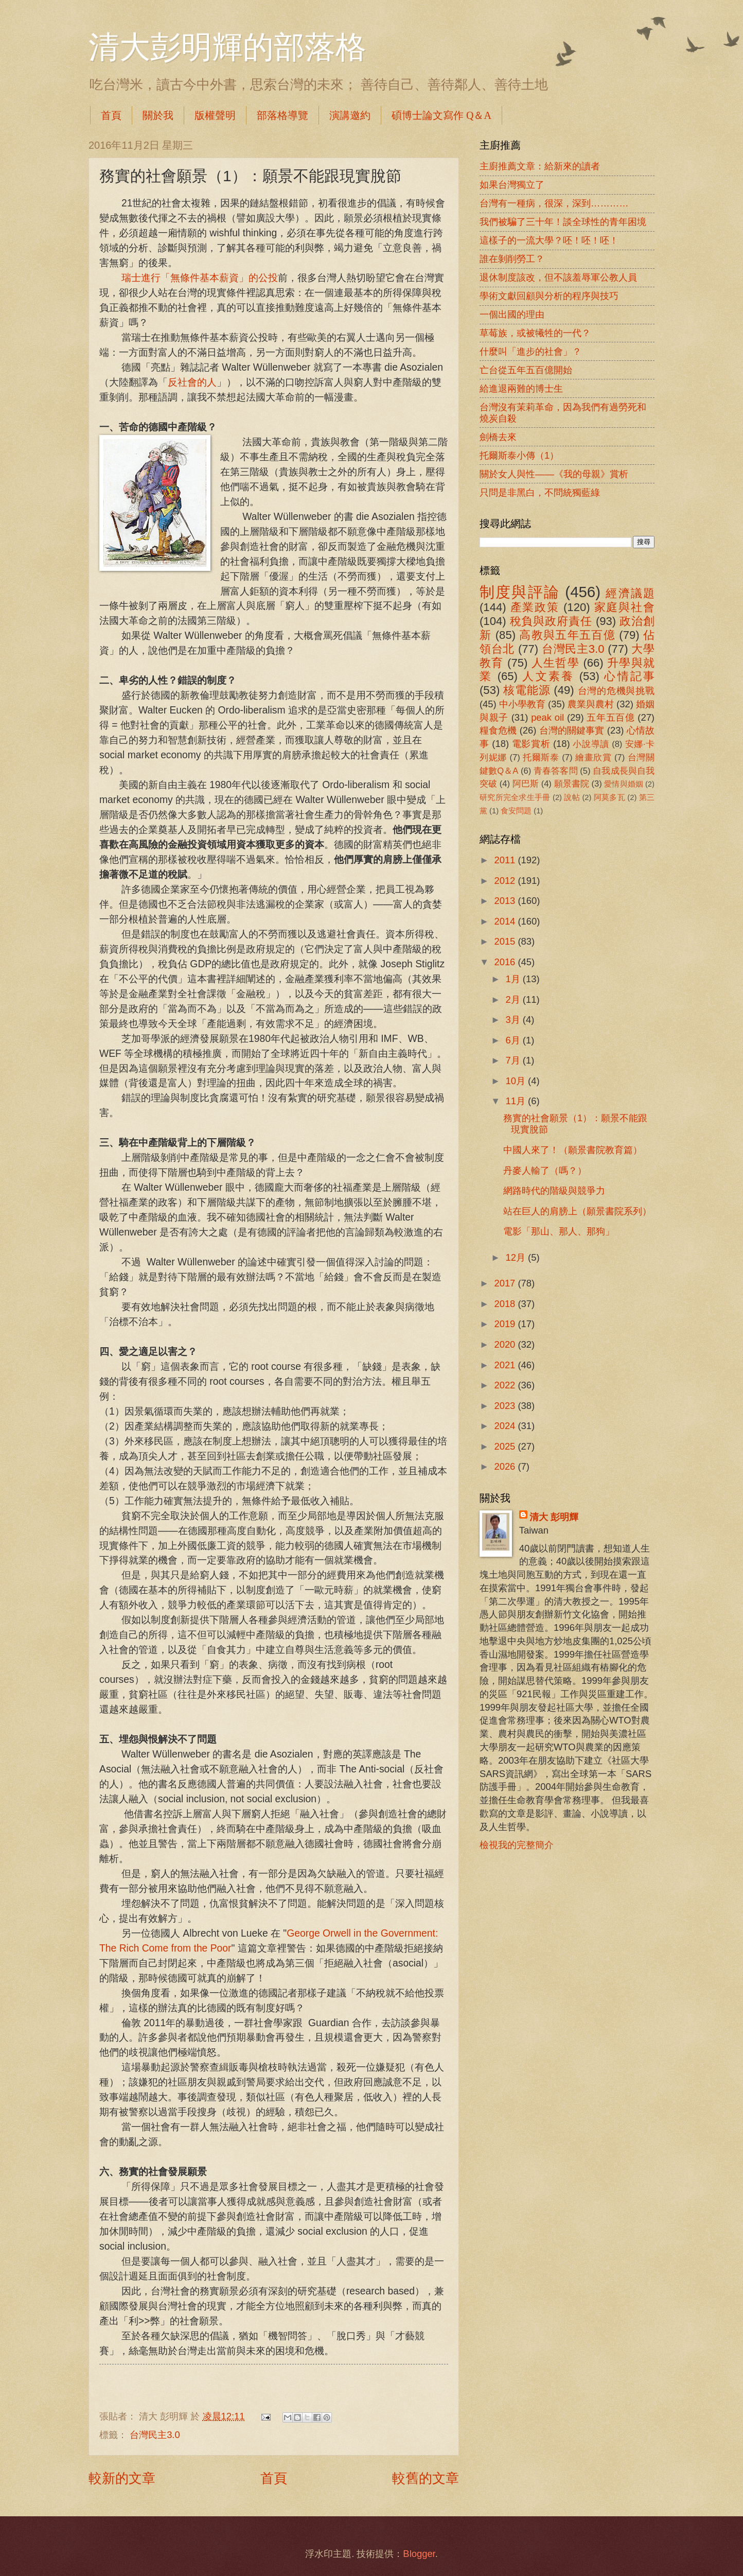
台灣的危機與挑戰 (616, 690)
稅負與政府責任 (551, 621)
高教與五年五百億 (567, 635)
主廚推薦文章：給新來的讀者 (540, 166)
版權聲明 (215, 115)
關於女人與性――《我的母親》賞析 (554, 473)
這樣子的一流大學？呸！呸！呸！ (549, 240)
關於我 (158, 115)
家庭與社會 (624, 607)
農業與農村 (591, 704)
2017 (506, 1283)
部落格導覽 (282, 115)
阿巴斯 (525, 784)
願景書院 (571, 784)
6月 (514, 1040)
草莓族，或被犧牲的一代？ (535, 332)
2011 (506, 860)
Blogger (419, 2553)
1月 (514, 978)
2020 (506, 1344)
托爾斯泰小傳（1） (519, 455)
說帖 (572, 797)
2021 (506, 1365)
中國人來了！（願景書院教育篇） (572, 1149)
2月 (514, 999)
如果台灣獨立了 (512, 184)
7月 (514, 1060)
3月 (514, 1019)
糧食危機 (498, 730)
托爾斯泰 (541, 757)
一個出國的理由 (512, 314)
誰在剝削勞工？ (512, 258)
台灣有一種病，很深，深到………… (554, 203)
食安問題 (516, 811)
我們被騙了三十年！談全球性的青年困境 (563, 221)
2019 (506, 1323)
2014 (506, 921)
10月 (517, 1080)
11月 (517, 1100)
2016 (506, 961)
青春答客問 (556, 771)
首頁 (111, 115)
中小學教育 (522, 704)
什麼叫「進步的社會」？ (530, 351)
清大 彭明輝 (553, 1516)
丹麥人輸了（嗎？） (545, 1170)
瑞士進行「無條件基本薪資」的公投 (199, 277)
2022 (506, 1385)
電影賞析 (531, 743)
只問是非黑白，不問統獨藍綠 (540, 492)
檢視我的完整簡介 (517, 1844)
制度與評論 (520, 591)
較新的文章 (122, 2478)
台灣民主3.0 (155, 2434)
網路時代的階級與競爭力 (554, 1190)
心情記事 (629, 676)
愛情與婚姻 (623, 784)
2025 (506, 1446)
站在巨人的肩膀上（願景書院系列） (577, 1211)
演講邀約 (349, 115)
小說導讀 (591, 744)
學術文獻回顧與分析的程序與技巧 (549, 295)
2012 (506, 880)
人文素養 (548, 676)
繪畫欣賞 (593, 757)
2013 (506, 900)
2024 (506, 1425)
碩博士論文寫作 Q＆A (441, 115)
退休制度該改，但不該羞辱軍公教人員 (558, 277)
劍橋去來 (498, 436)
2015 (506, 941)
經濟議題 (630, 593)
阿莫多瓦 (609, 797)
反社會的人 (192, 382)
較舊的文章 (425, 2478)
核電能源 (526, 690)
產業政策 (534, 607)
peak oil (547, 717)
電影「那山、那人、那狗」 (558, 1231)
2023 (506, 1405)
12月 (517, 1257)
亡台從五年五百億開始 (526, 369)
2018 (506, 1303)
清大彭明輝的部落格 (227, 47)
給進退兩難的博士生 (521, 388)
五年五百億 (610, 717)
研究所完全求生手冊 (515, 797)
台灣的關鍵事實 (572, 730)
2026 (506, 1466)
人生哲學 (555, 662)
